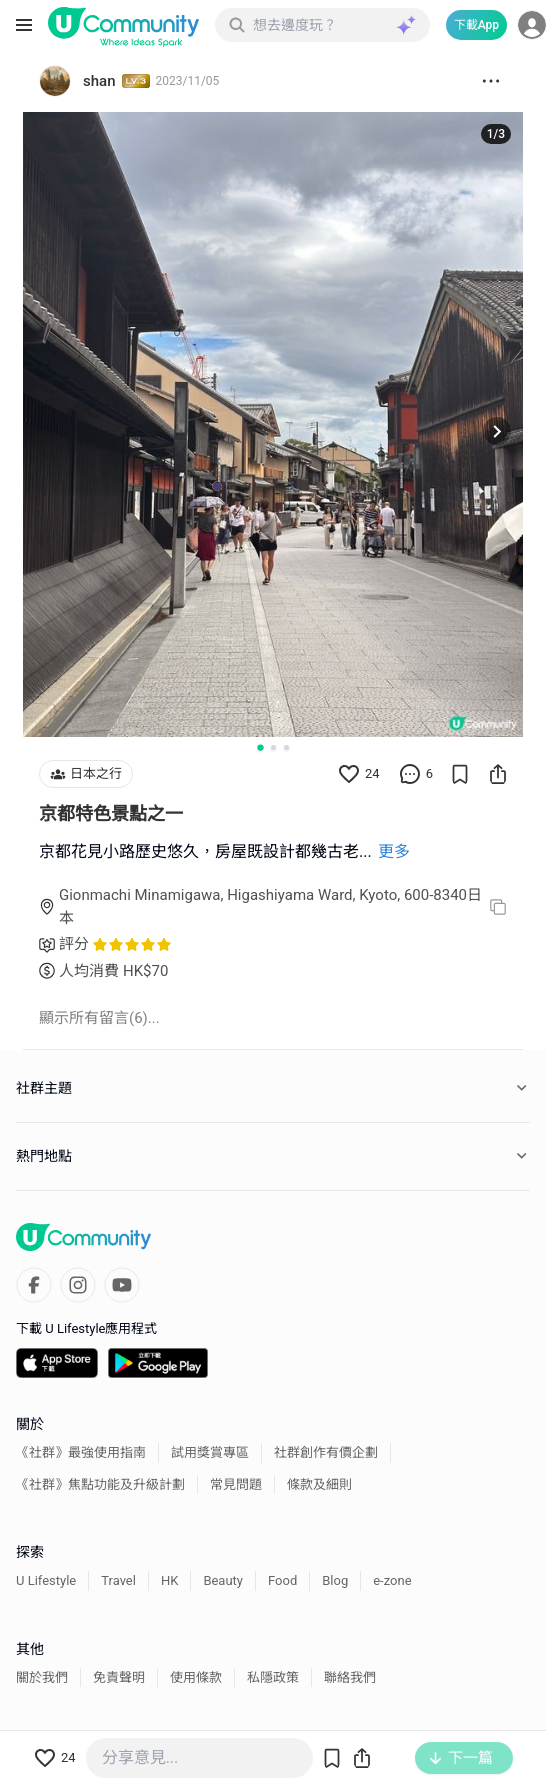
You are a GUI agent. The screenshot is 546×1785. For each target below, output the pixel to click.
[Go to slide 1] (260, 747)
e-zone (392, 1580)
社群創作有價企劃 (326, 1452)
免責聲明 (119, 1677)
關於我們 (42, 1677)
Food (282, 1580)
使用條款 (196, 1677)
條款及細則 (319, 1484)
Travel (118, 1580)
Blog (335, 1580)
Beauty (223, 1580)
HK (169, 1580)
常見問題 (236, 1484)
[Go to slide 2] (273, 747)
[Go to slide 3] (286, 747)
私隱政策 (273, 1677)
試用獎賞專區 (210, 1452)
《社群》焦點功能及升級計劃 (100, 1484)
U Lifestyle (46, 1580)
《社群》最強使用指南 (81, 1452)
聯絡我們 (350, 1677)
